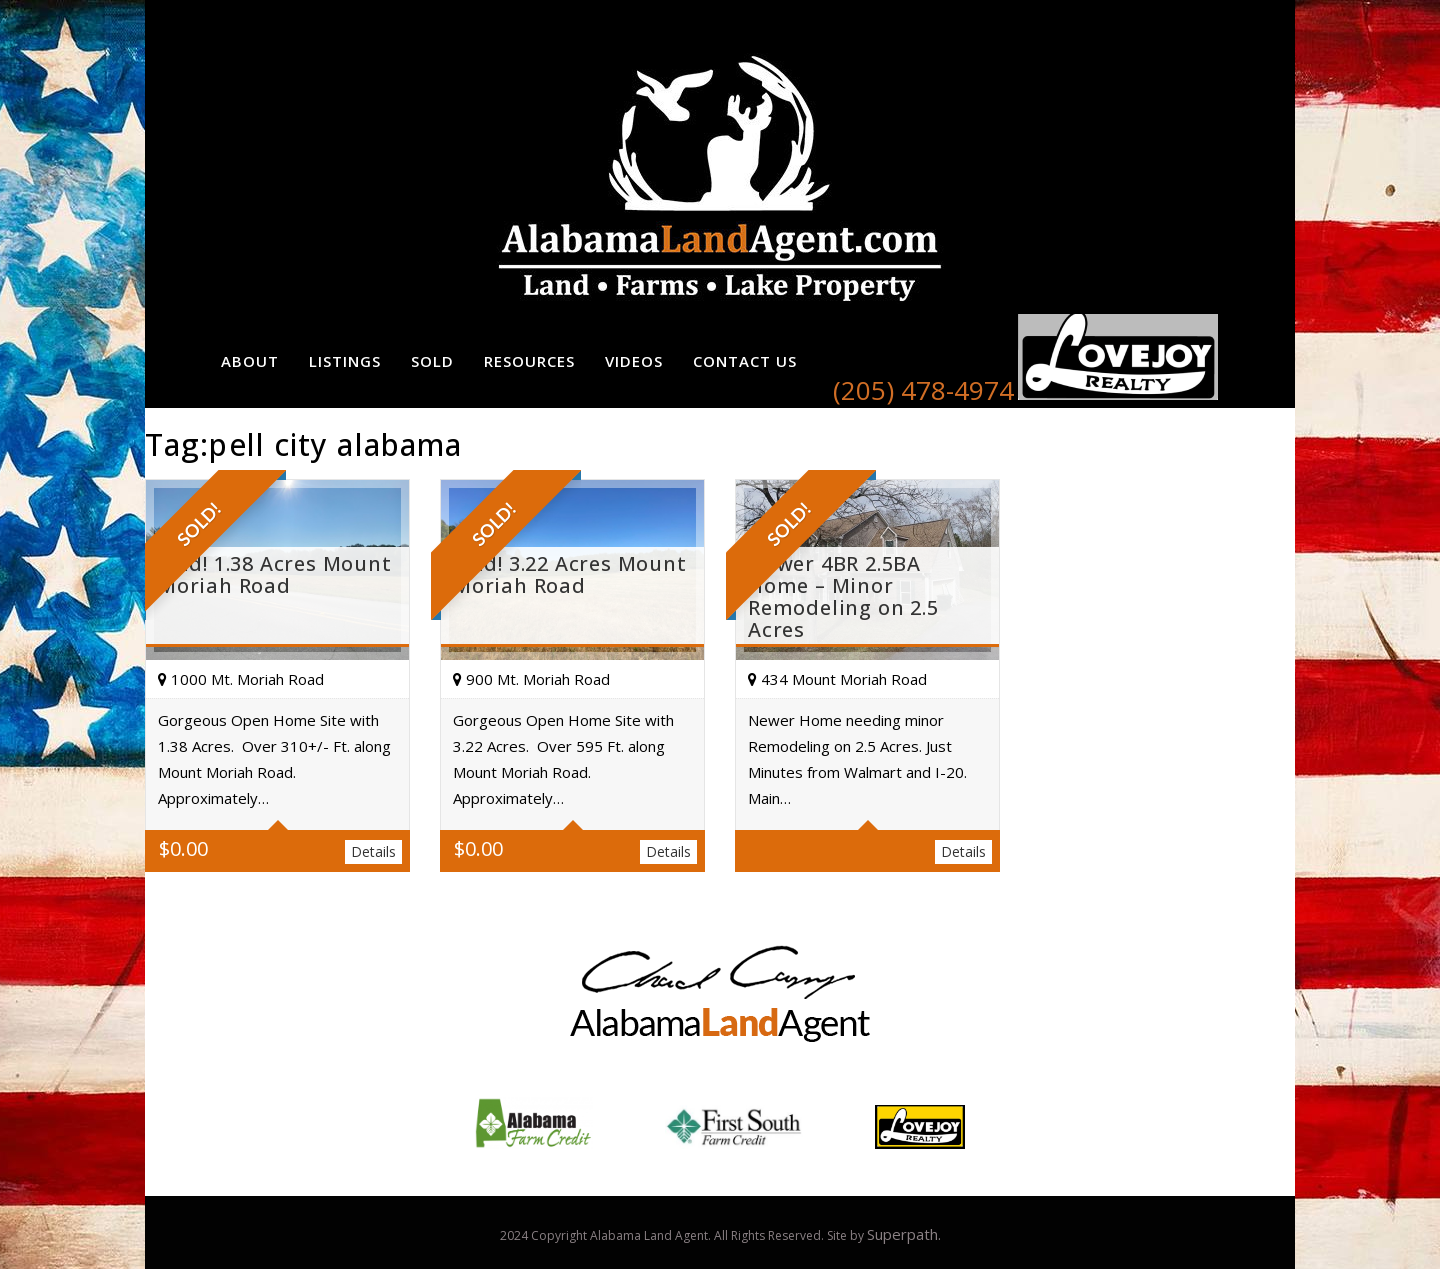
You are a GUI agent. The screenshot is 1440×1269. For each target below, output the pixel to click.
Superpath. (904, 1234)
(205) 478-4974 (923, 390)
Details (373, 851)
